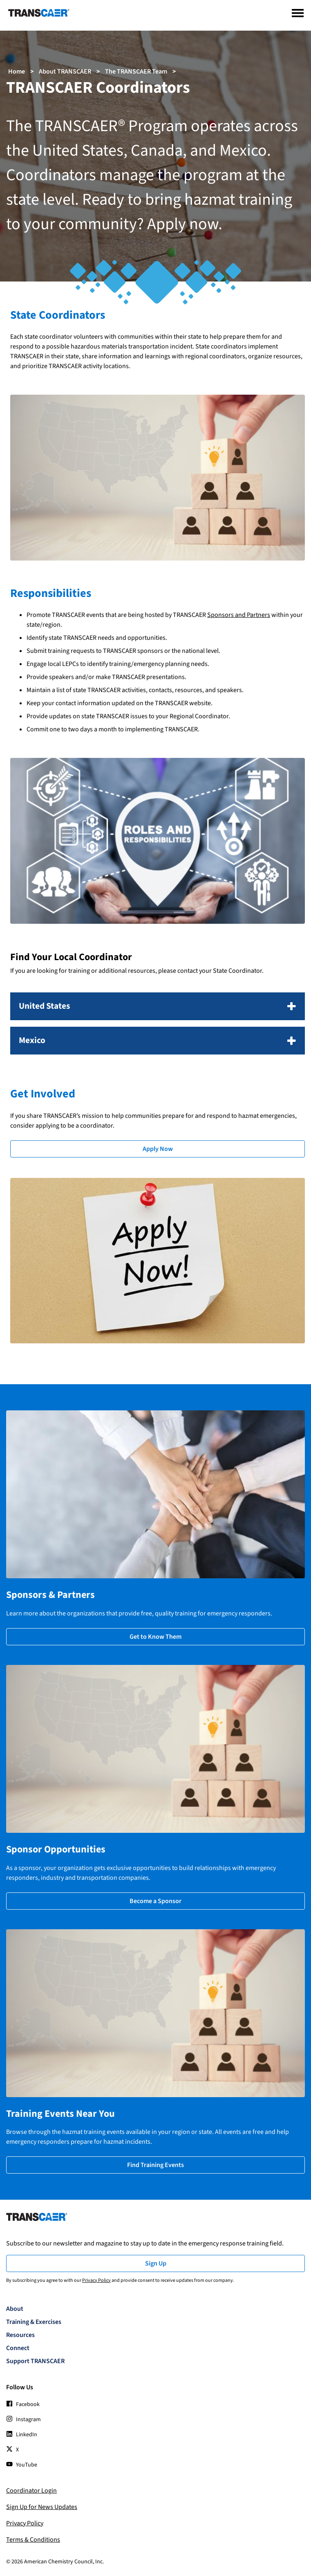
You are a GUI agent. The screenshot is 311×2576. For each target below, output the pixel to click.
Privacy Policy (96, 2280)
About (14, 2308)
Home (16, 71)
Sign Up (155, 2263)
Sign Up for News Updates (41, 2506)
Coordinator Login (31, 2490)
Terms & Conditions (33, 2539)
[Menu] (298, 13)
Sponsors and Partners (238, 614)
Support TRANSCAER (35, 2361)
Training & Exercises (33, 2321)
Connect (17, 2348)
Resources (20, 2334)
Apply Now (158, 1148)
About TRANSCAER (65, 71)
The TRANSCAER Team (136, 71)
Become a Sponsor (155, 1901)
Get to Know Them (155, 1636)
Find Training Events (155, 2164)
